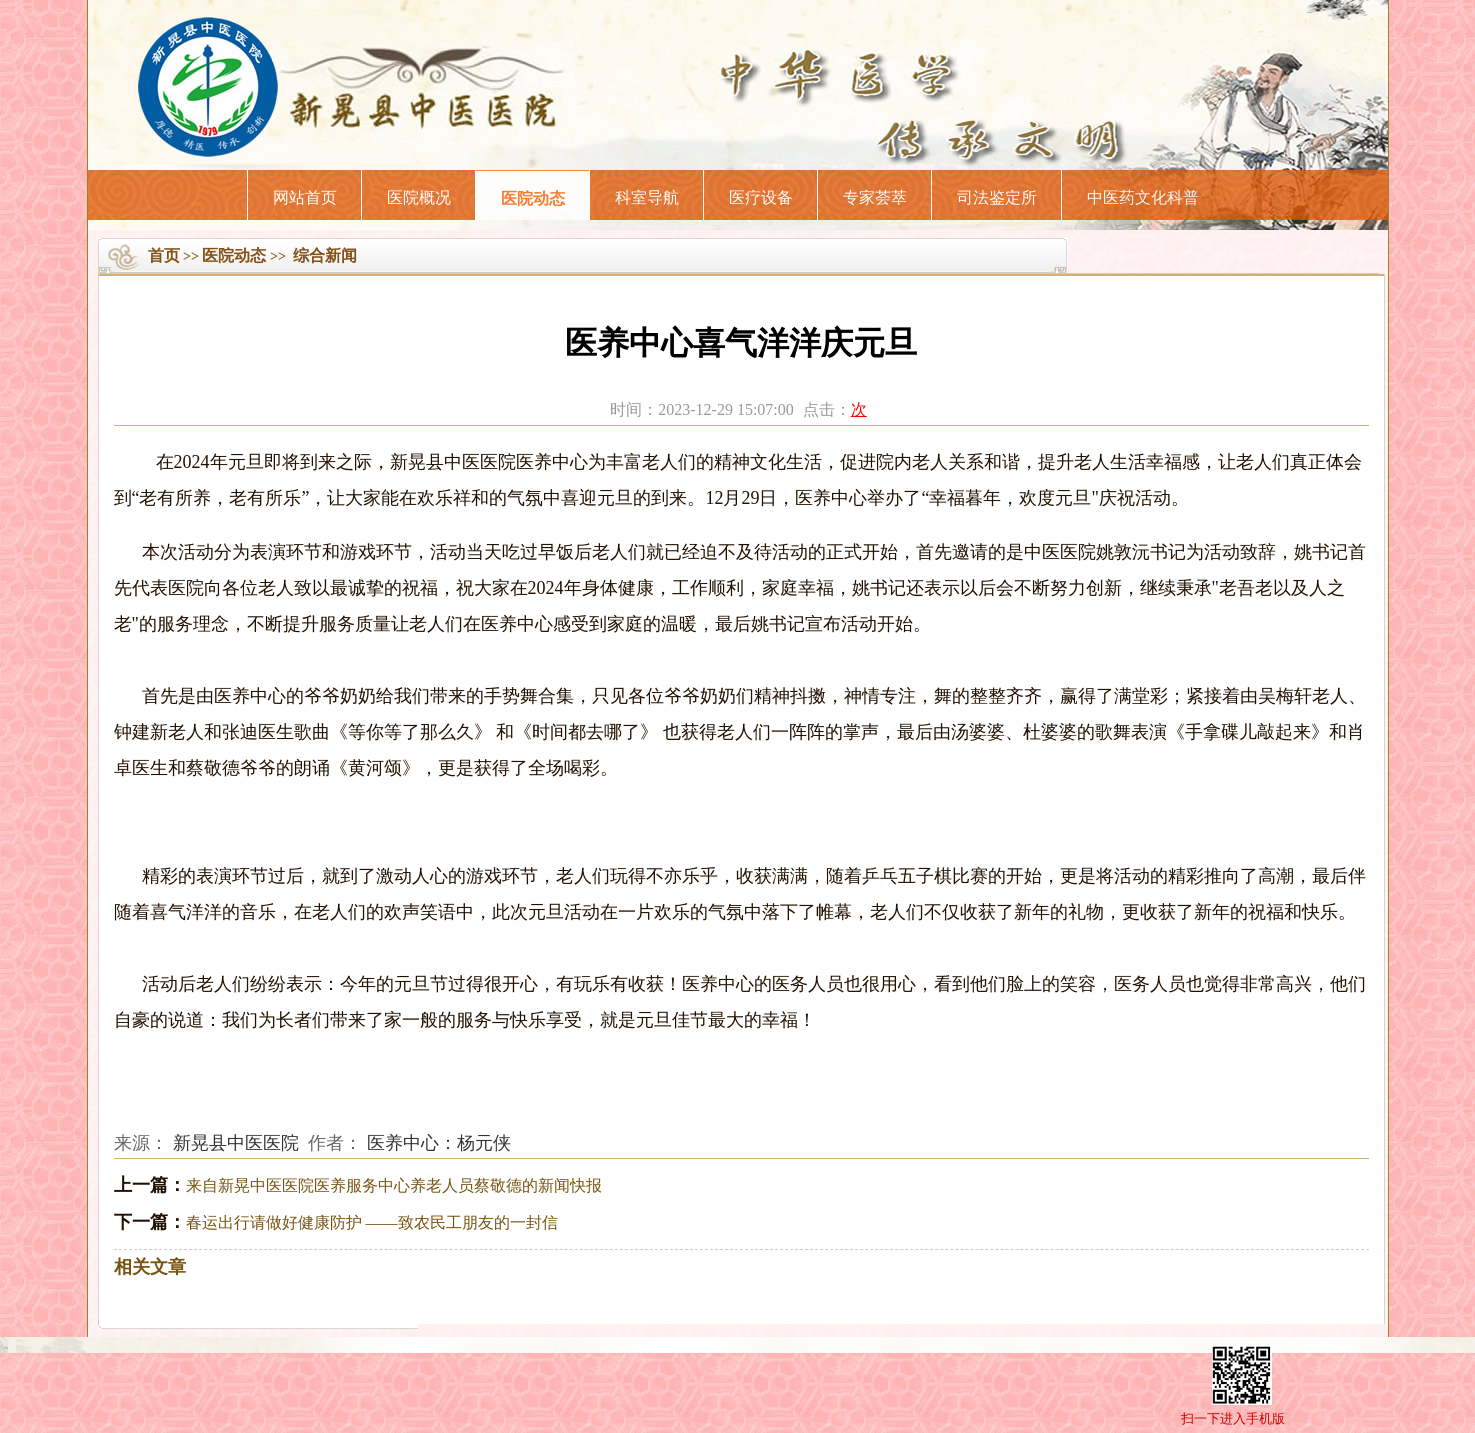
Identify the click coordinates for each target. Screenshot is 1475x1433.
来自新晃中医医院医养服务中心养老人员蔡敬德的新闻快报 (394, 1185)
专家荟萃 (875, 197)
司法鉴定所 (997, 197)
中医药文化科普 (1143, 197)
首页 (164, 255)
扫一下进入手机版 (1233, 1418)
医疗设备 (761, 197)
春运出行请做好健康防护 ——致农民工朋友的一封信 (372, 1222)
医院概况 (419, 197)
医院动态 (533, 198)
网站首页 (305, 197)
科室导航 (647, 197)
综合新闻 (325, 255)
